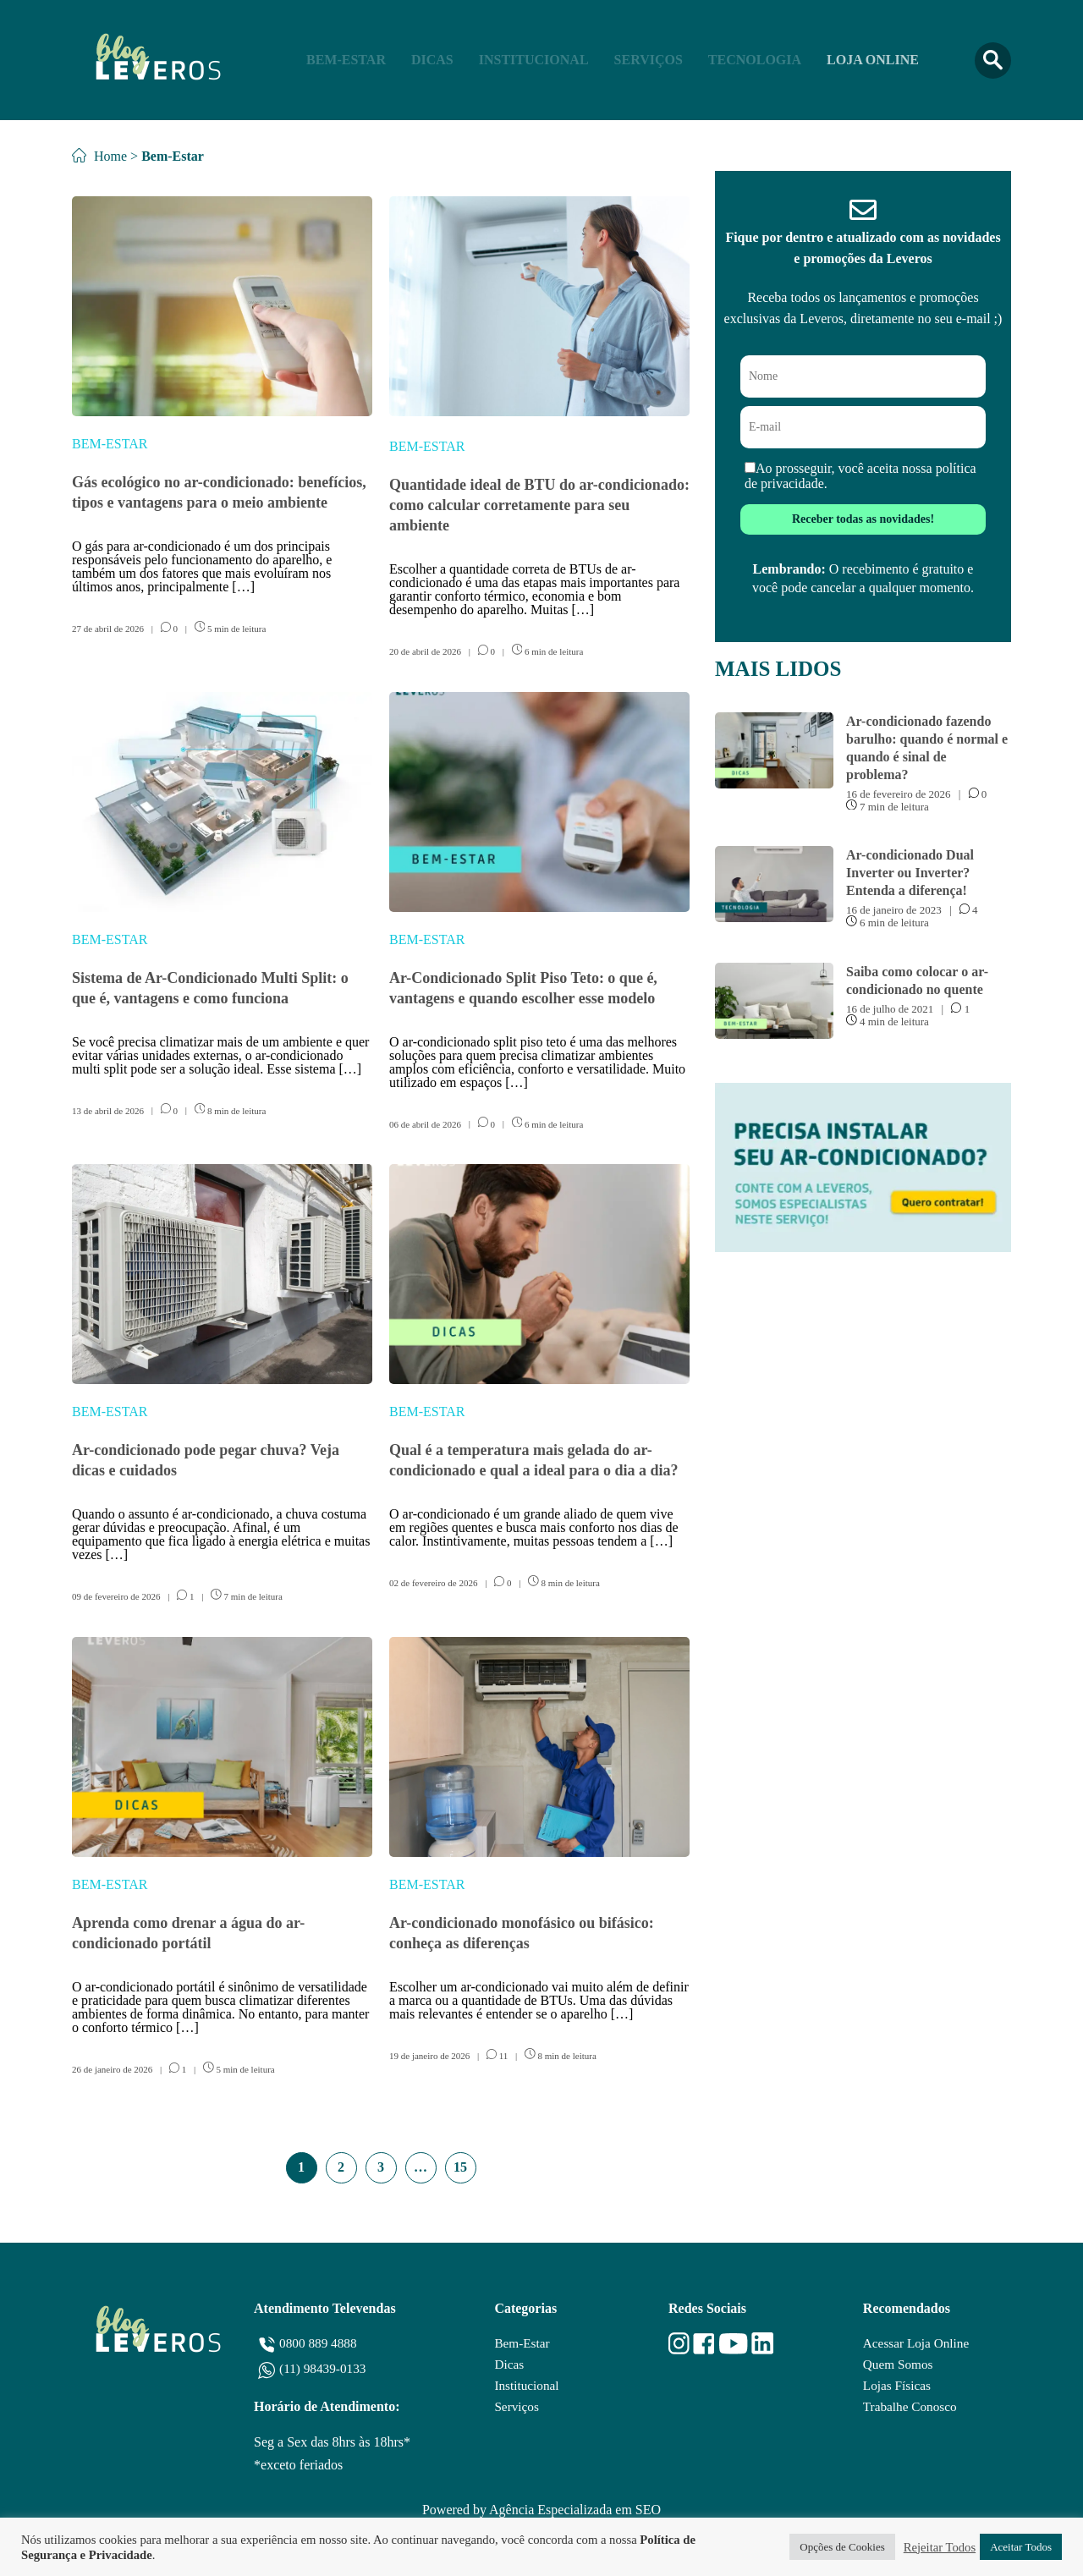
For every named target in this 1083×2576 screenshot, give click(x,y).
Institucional (534, 59)
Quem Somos (897, 2365)
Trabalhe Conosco (909, 2409)
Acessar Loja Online (916, 2343)
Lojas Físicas (896, 2387)
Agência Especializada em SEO (575, 2509)
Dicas (432, 59)
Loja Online (873, 59)
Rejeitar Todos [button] (940, 2547)
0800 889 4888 (319, 2343)
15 (460, 2167)
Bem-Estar (346, 59)
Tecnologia (754, 59)
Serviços (648, 59)
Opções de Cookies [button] (842, 2546)
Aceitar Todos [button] (1021, 2546)
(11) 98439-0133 (324, 2368)
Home (99, 156)
